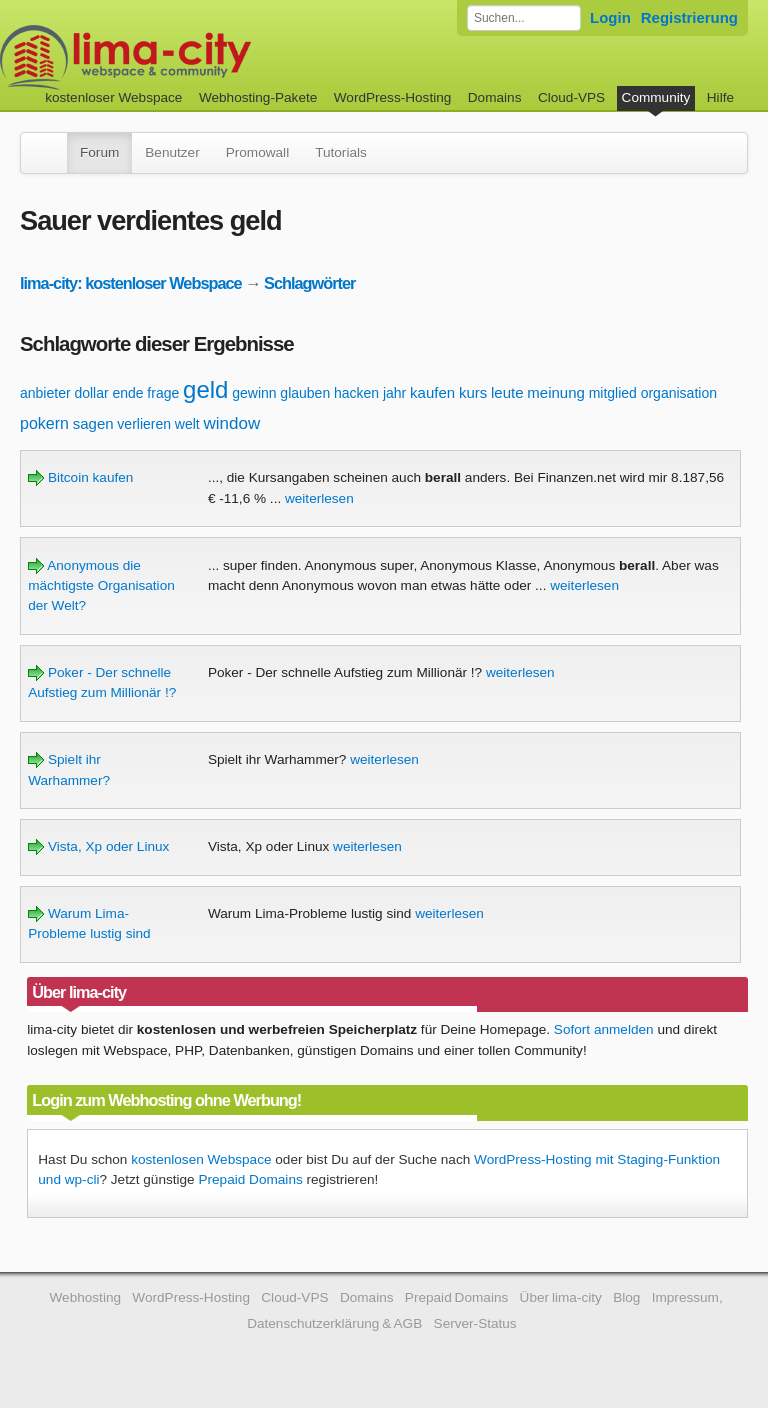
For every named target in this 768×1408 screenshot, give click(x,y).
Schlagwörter (309, 283)
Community (656, 97)
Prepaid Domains (250, 1179)
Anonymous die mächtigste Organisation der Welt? (101, 586)
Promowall (257, 152)
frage (163, 393)
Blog (626, 1297)
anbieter (45, 393)
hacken (356, 393)
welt (187, 424)
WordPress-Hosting (393, 97)
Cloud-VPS (571, 97)
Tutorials (341, 152)
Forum (99, 152)
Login (610, 17)
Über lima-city (561, 1297)
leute (507, 392)
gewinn (254, 393)
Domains (495, 97)
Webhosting (85, 1297)
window (232, 423)
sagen (93, 423)
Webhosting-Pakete (258, 97)
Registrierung (689, 17)
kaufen (432, 392)
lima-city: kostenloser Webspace (131, 283)
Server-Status (475, 1323)
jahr (394, 393)
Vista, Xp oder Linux (98, 846)
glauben (305, 393)
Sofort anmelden (604, 1029)
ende (127, 393)
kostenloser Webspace (113, 97)
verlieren (144, 424)
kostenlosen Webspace (201, 1159)
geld (205, 389)
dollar (91, 393)
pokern (44, 423)
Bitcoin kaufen (80, 477)
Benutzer (172, 152)
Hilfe (720, 97)
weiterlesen (319, 498)
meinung (556, 392)
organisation (679, 393)
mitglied (613, 393)
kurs (473, 392)
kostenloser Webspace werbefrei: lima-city (200, 57)
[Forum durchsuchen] (524, 18)
